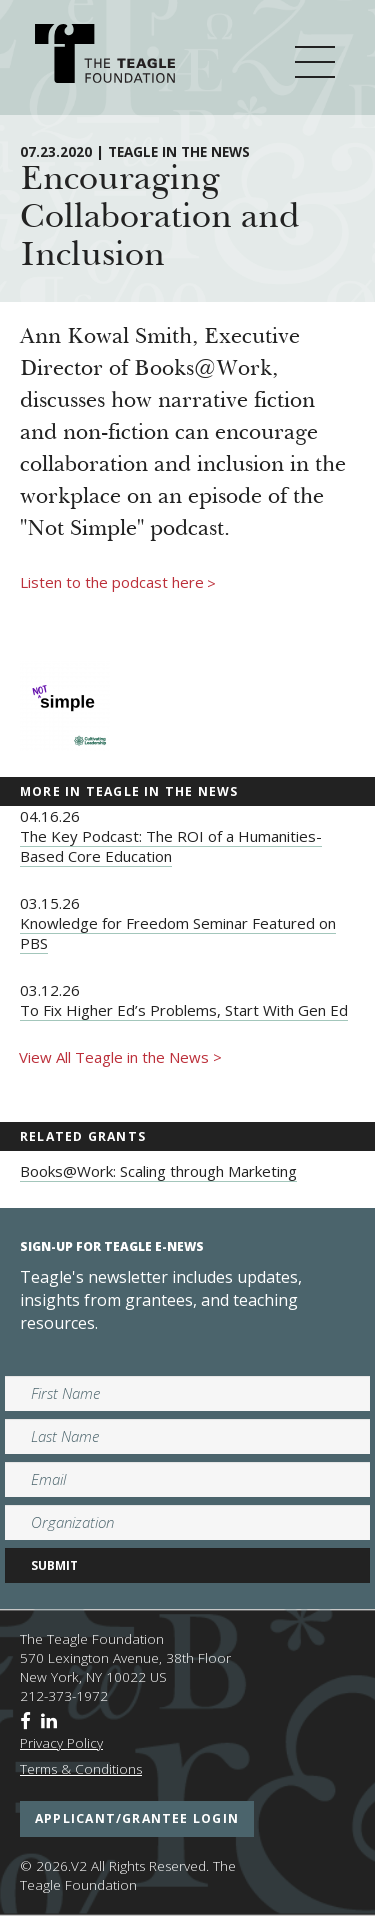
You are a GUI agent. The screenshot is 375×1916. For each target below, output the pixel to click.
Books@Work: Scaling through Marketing (158, 1171)
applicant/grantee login (137, 1818)
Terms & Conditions (81, 1769)
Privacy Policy (61, 1743)
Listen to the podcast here (118, 583)
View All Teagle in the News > (120, 1057)
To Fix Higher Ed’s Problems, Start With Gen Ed (184, 1010)
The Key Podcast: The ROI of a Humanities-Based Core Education (171, 846)
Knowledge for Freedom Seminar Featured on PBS (178, 933)
